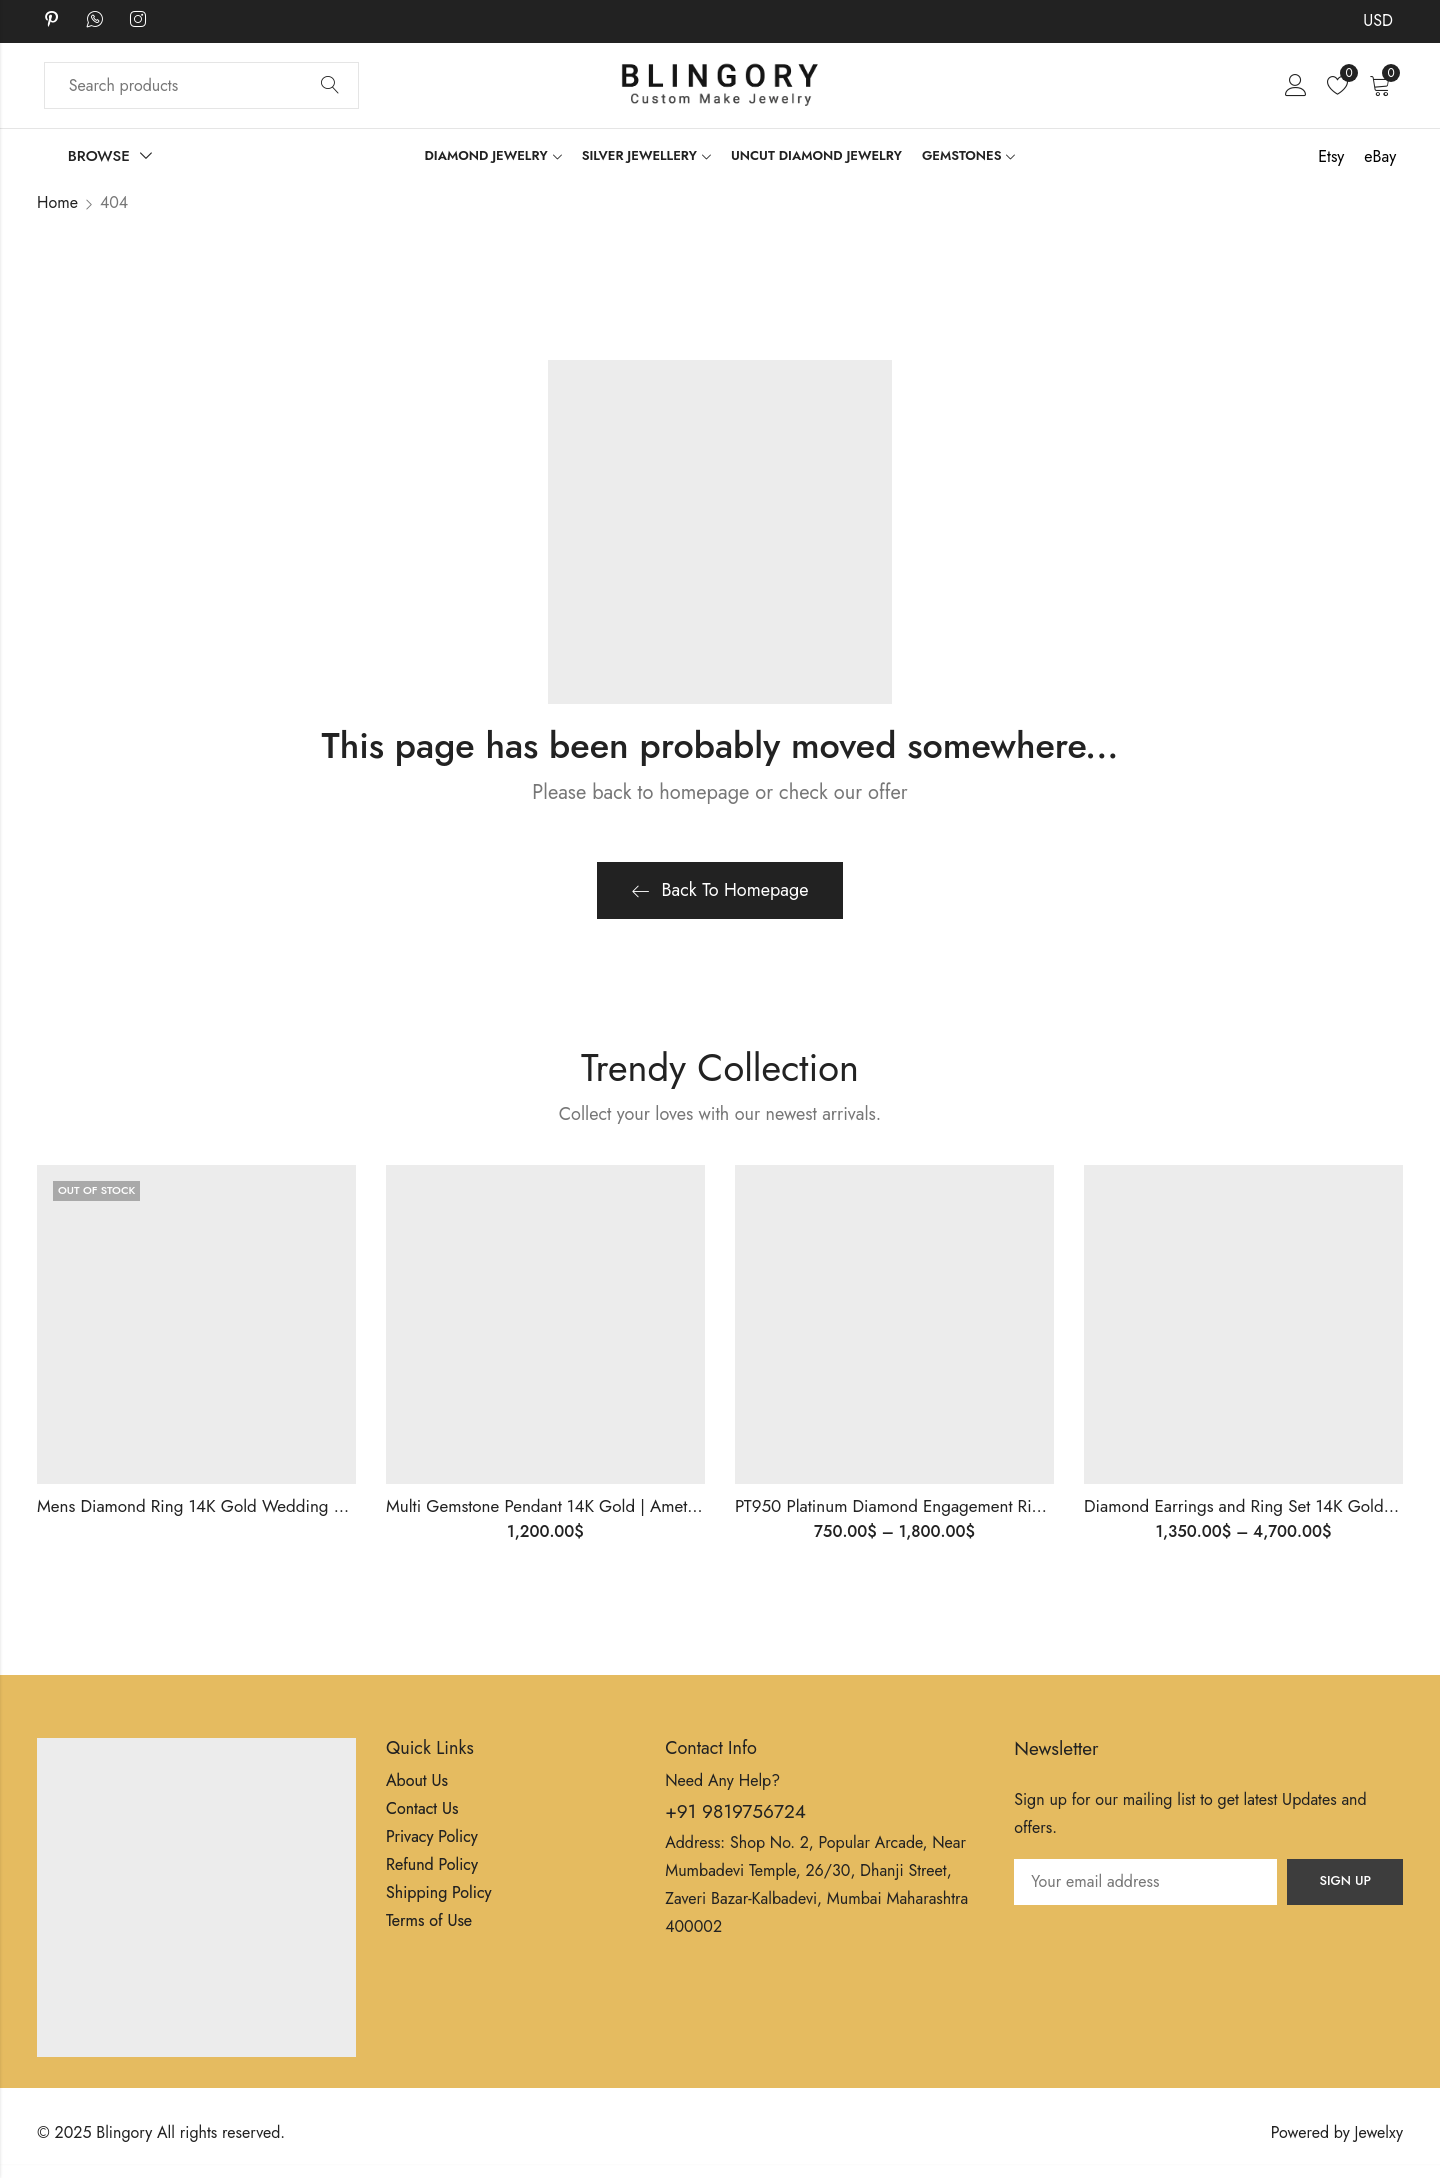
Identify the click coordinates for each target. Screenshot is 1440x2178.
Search (330, 86)
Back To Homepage (720, 890)
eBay (1380, 156)
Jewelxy (1379, 2132)
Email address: (1145, 1882)
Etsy (1331, 156)
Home (57, 202)
